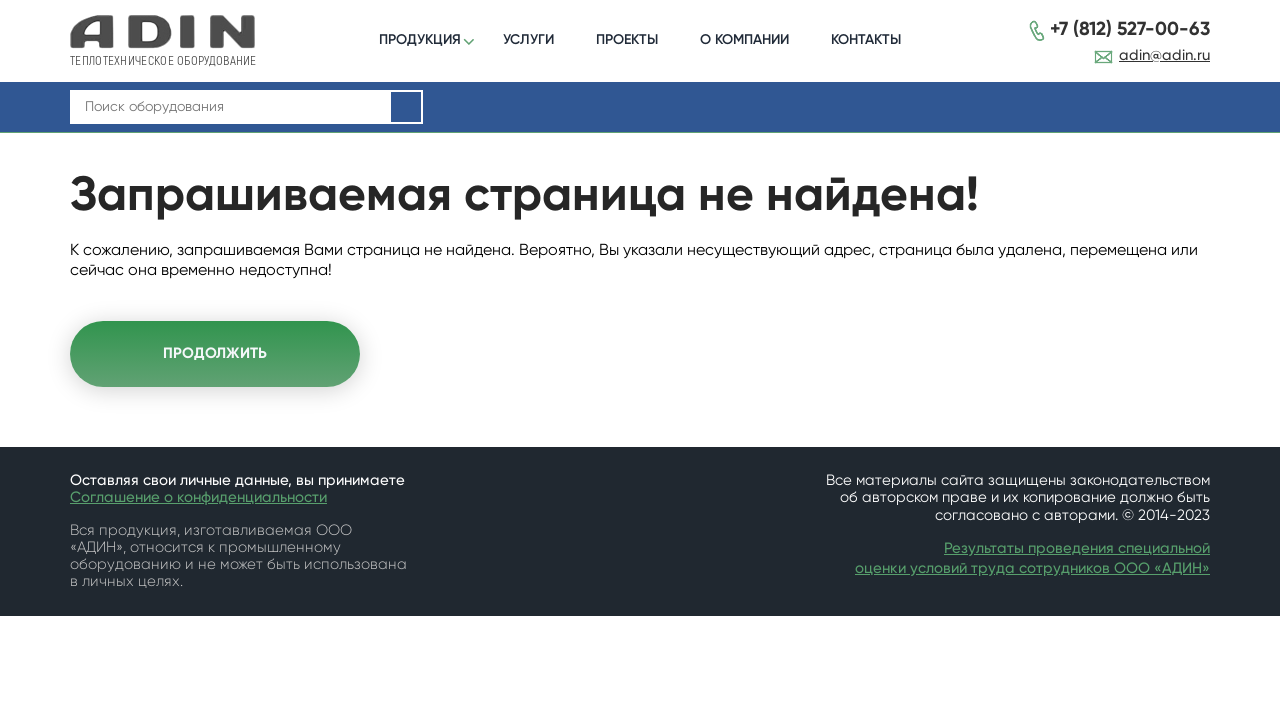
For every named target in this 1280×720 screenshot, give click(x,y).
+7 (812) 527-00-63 (1130, 29)
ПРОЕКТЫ (627, 39)
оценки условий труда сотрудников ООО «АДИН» (1032, 568)
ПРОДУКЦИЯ (420, 39)
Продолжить (215, 353)
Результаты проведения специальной (1077, 548)
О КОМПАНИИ (744, 39)
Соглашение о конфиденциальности (198, 497)
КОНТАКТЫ (866, 39)
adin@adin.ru (1164, 55)
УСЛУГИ (528, 39)
